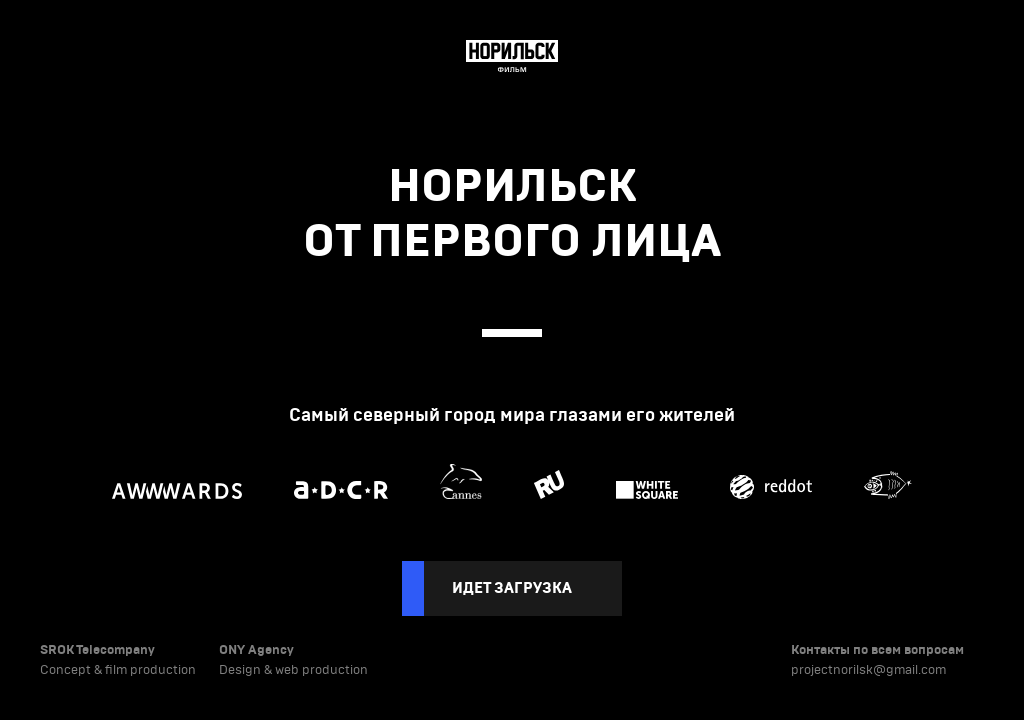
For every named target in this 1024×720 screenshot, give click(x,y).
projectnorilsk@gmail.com (868, 670)
